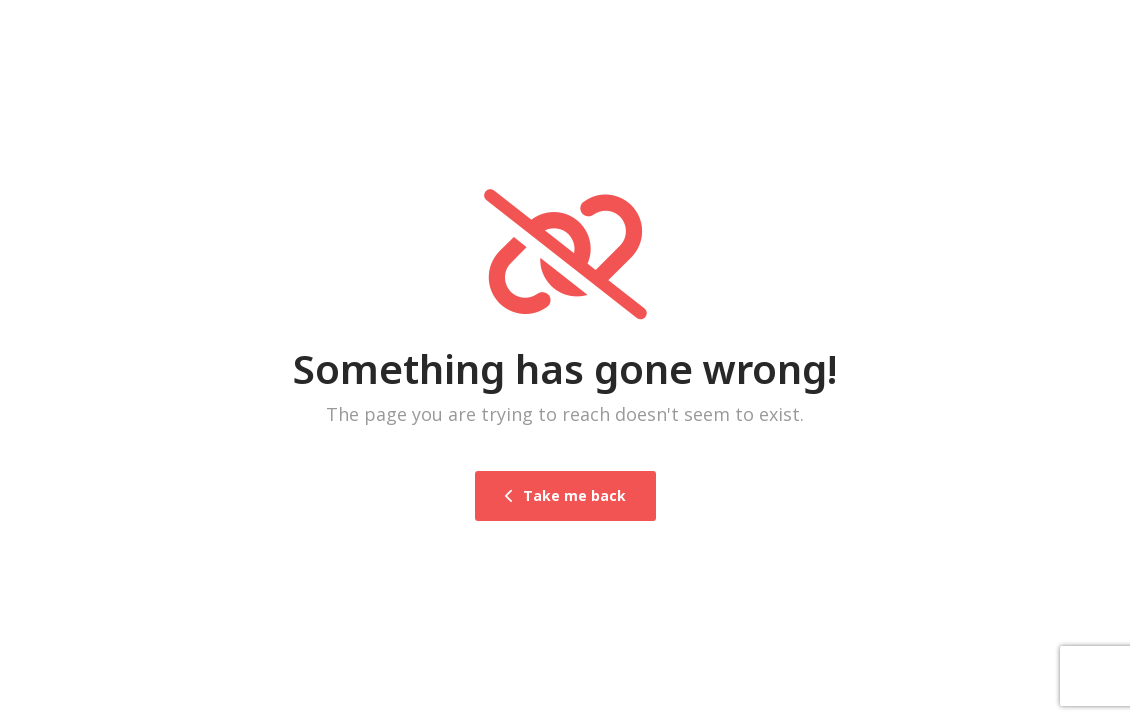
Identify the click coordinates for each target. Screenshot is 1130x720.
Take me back (565, 495)
